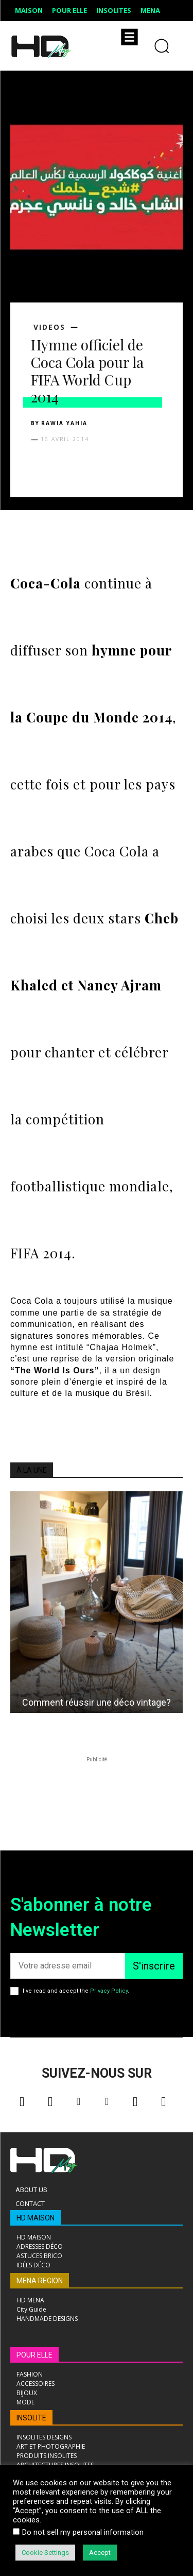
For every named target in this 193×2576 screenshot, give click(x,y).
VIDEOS (49, 327)
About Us (31, 2190)
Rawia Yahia (64, 423)
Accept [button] (100, 2552)
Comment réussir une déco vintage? (96, 1702)
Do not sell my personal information (83, 2532)
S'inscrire (154, 1966)
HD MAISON (35, 2218)
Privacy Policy (109, 1991)
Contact (30, 2203)
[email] (67, 1966)
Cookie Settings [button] (45, 2552)
